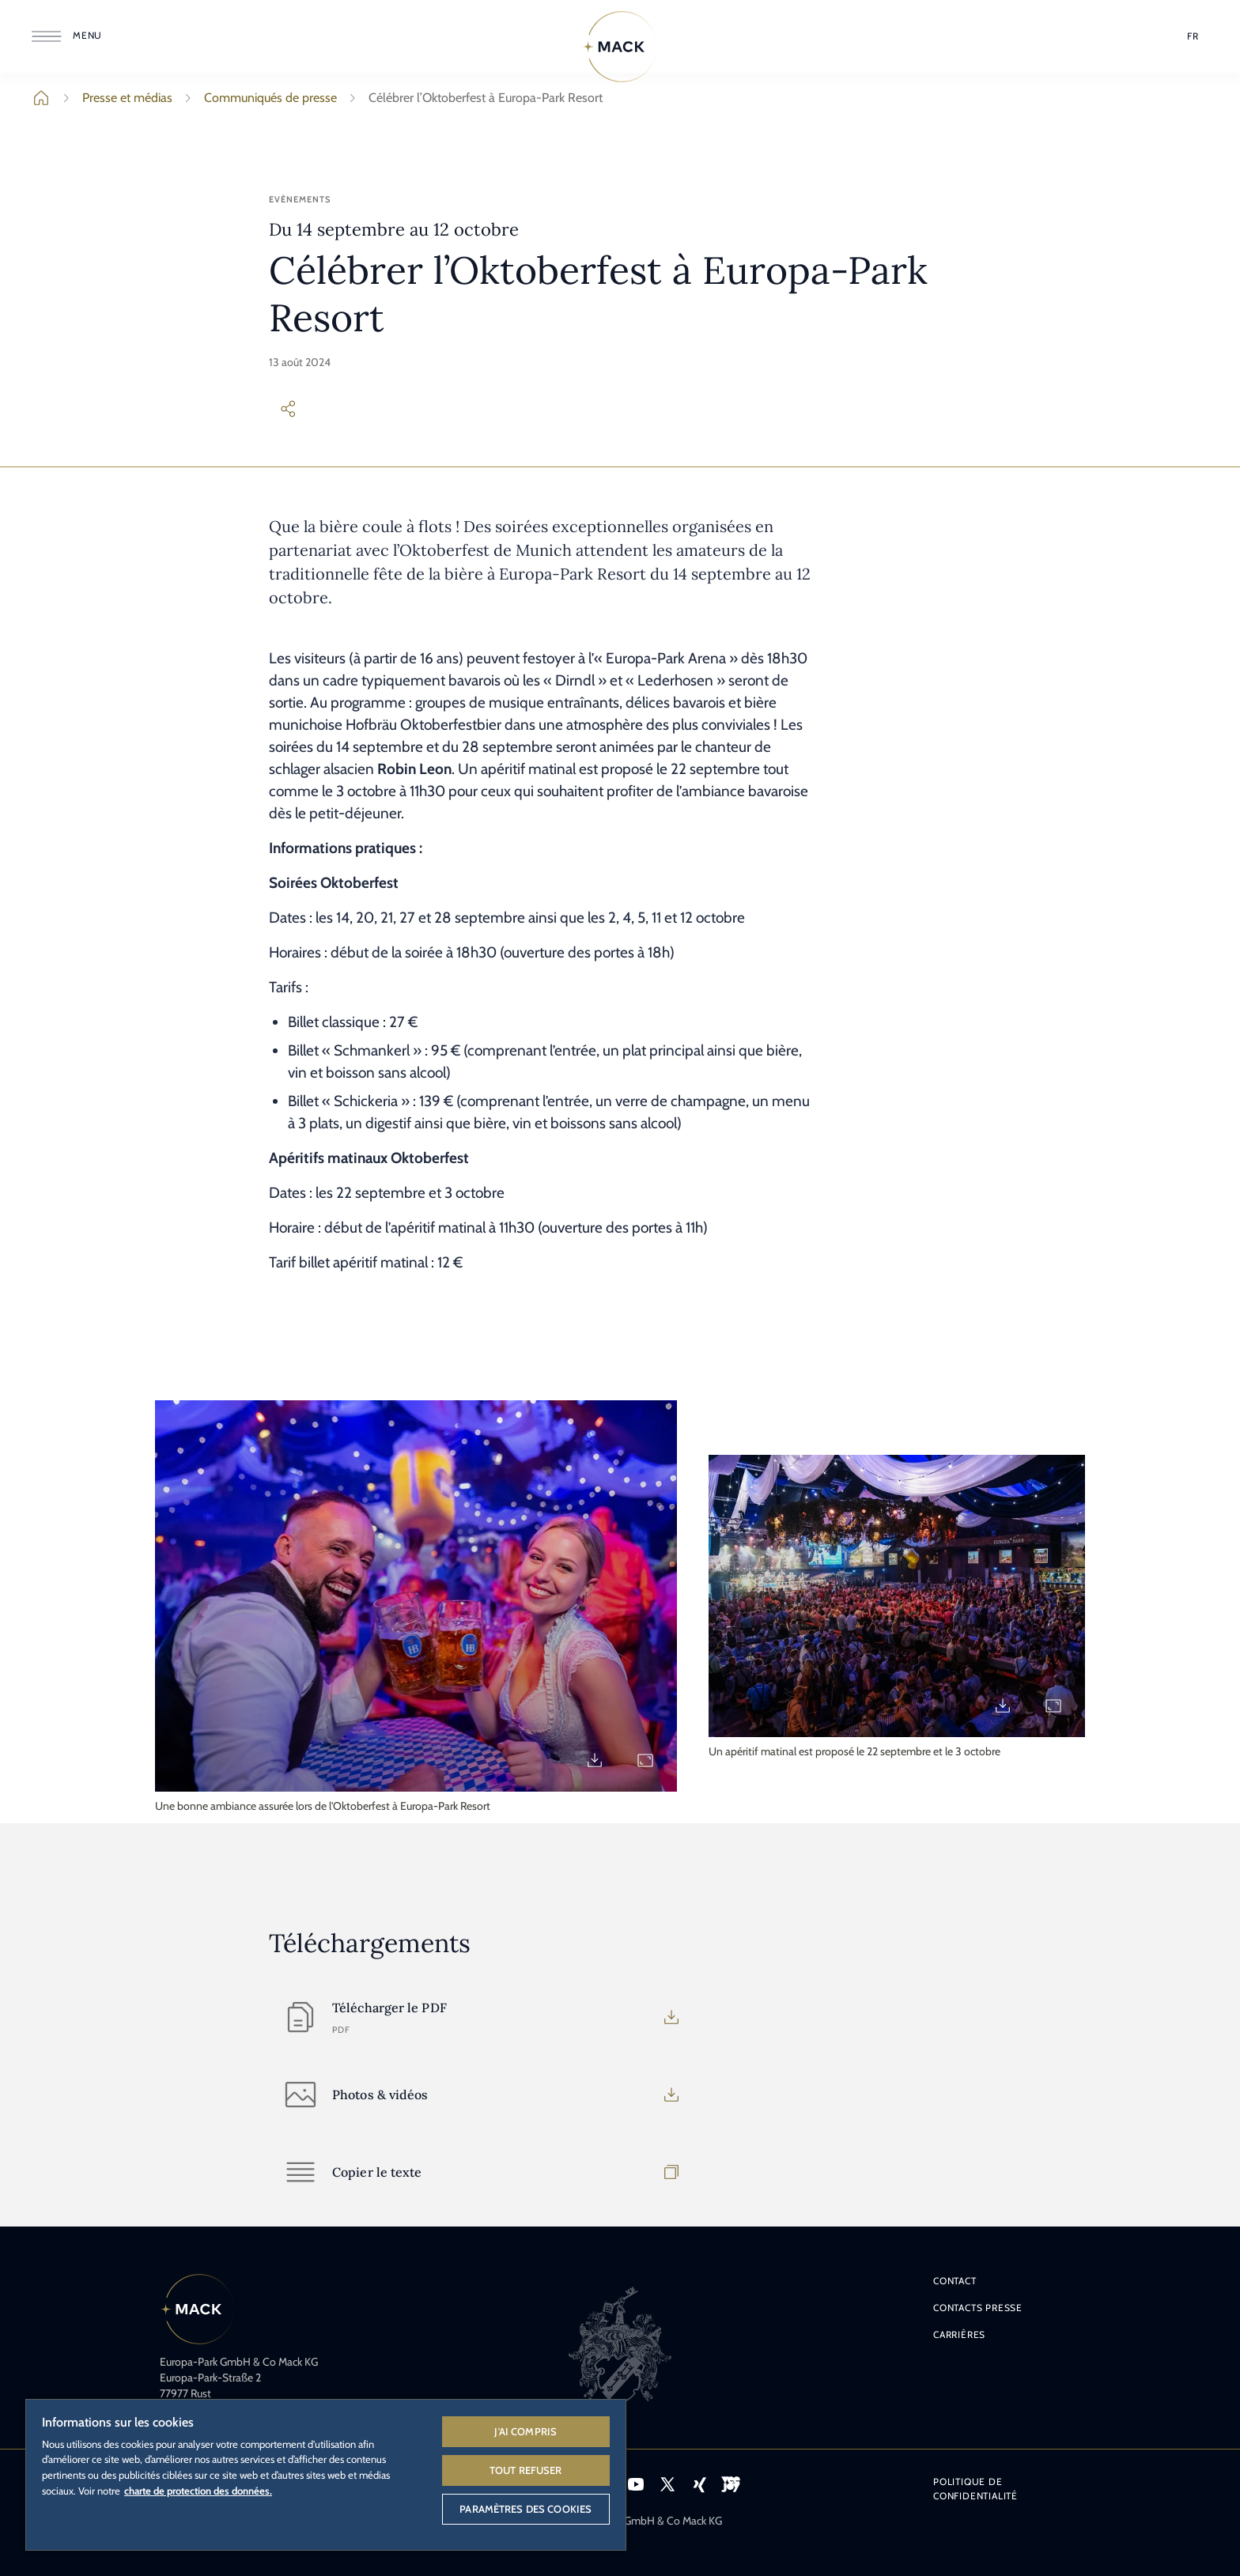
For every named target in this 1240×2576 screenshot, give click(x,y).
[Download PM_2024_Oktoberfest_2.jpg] (1003, 1705)
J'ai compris (525, 2431)
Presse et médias (114, 98)
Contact (955, 2281)
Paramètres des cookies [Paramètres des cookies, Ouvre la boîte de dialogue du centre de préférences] (525, 2508)
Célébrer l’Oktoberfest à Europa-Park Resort (473, 98)
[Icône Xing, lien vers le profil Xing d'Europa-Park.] (699, 2484)
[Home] (620, 46)
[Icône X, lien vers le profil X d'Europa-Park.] (667, 2484)
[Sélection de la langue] (1193, 36)
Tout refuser (526, 2470)
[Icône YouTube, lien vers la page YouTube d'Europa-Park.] (635, 2484)
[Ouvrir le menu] (70, 36)
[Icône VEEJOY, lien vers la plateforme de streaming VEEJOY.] (730, 2484)
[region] (325, 2474)
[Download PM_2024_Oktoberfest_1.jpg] (595, 1760)
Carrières (959, 2334)
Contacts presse (978, 2307)
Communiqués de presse (258, 98)
